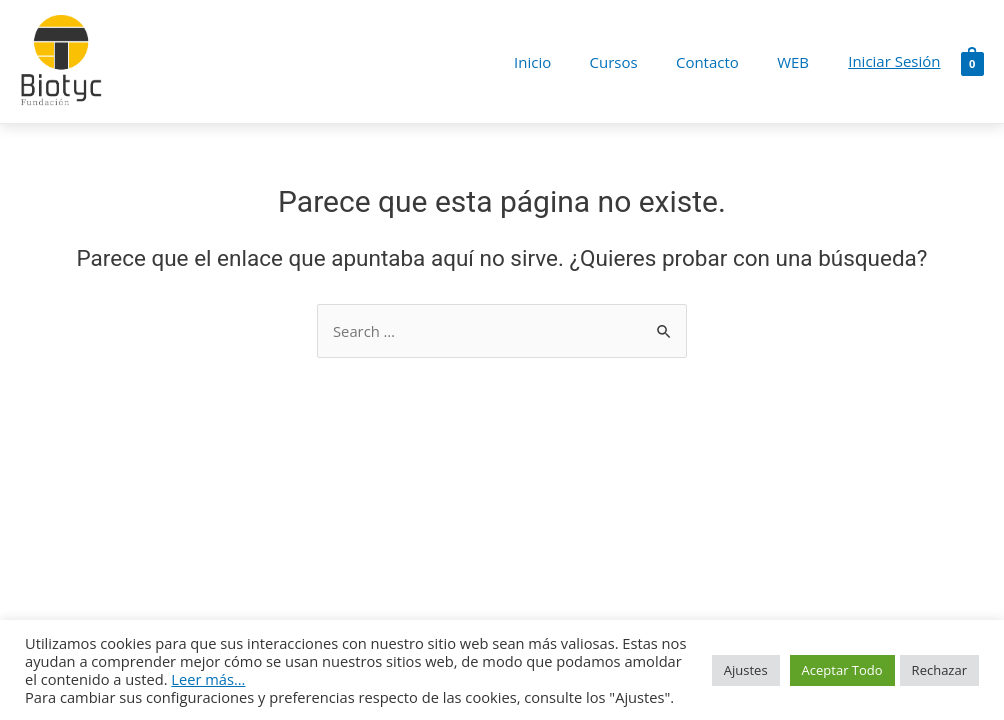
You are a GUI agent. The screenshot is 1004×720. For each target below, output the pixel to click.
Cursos (634, 62)
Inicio (561, 62)
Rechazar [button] (939, 670)
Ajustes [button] (746, 670)
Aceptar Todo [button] (842, 670)
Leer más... (208, 679)
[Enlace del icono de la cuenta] (894, 62)
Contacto (719, 62)
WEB (797, 62)
